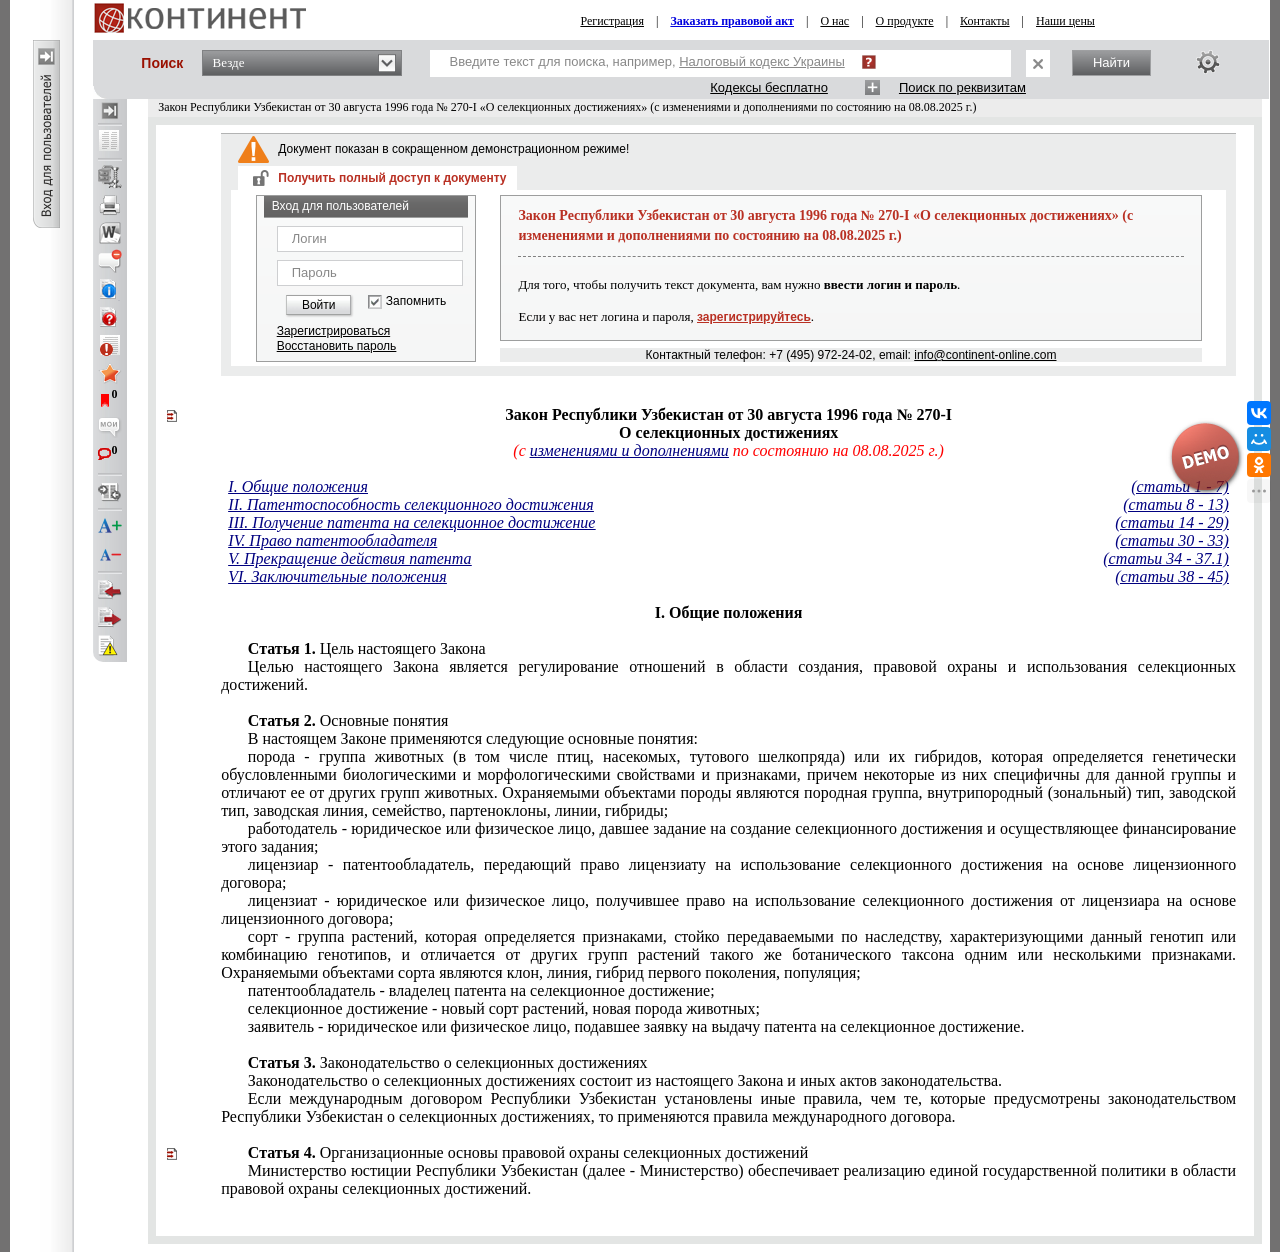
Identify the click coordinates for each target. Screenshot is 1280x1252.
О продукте (905, 21)
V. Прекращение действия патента (349, 558)
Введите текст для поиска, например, (647, 61)
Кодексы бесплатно (769, 87)
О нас (834, 21)
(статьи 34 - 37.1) (1166, 558)
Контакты (985, 21)
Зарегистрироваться (333, 331)
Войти (319, 305)
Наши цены (1065, 21)
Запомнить (416, 301)
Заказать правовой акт (732, 21)
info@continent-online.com (985, 355)
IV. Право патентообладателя (332, 540)
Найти (1111, 62)
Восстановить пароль (337, 346)
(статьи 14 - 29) (1172, 522)
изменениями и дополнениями (629, 450)
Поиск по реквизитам (962, 87)
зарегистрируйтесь (754, 317)
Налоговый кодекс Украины (762, 61)
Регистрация (612, 21)
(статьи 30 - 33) (1172, 540)
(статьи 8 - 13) (1176, 504)
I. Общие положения (298, 486)
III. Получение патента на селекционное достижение (411, 522)
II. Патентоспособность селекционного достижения (410, 504)
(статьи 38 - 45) (1172, 576)
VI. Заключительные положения (337, 576)
